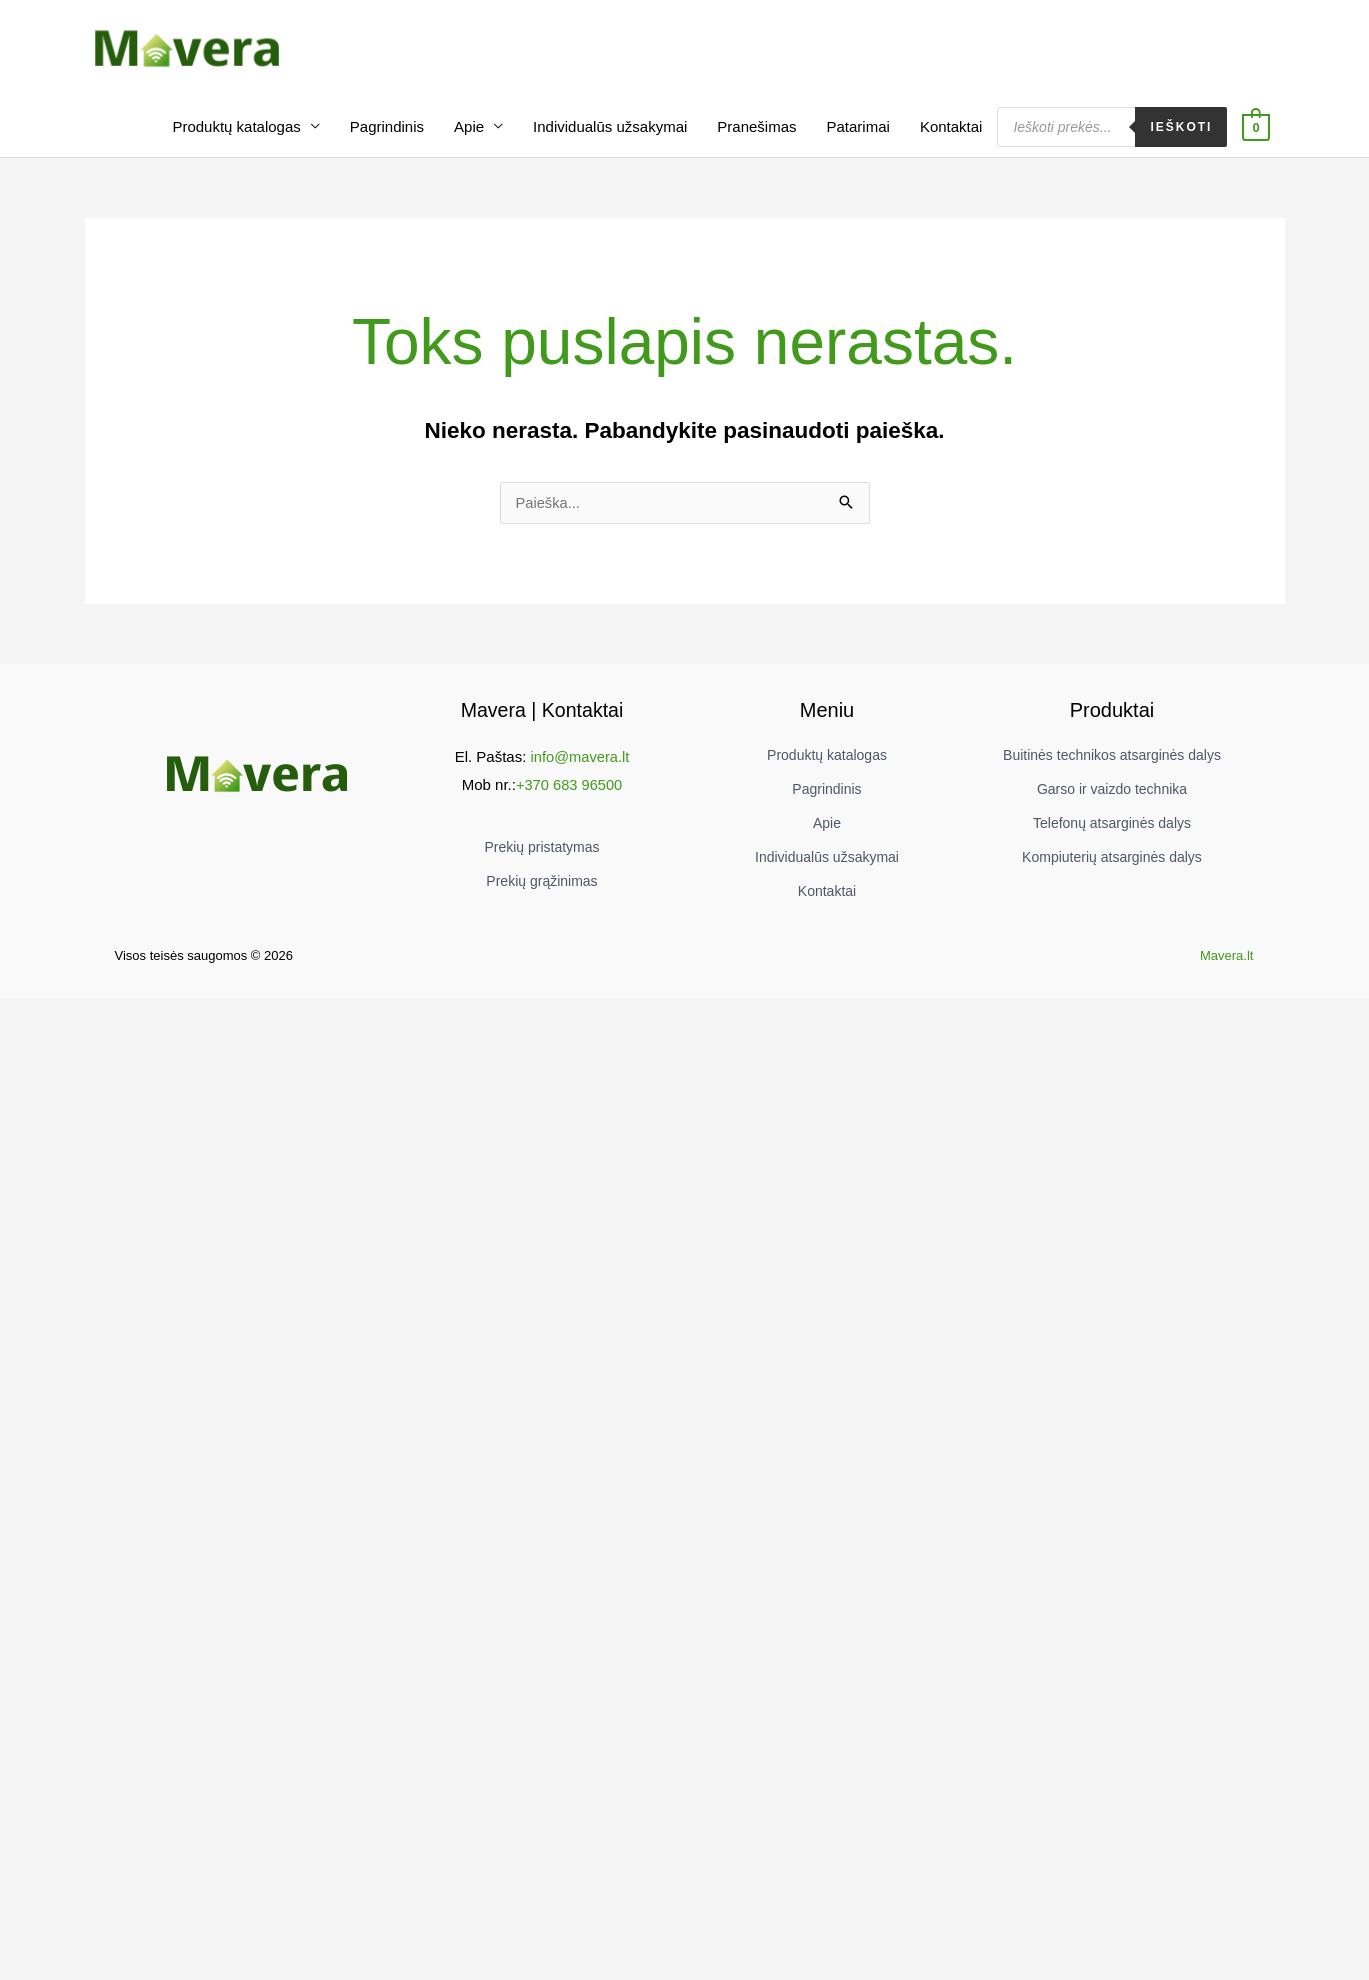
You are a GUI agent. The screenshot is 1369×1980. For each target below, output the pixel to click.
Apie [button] (469, 135)
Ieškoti (1181, 136)
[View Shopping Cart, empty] (1255, 135)
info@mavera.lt (579, 765)
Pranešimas (756, 135)
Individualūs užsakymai (610, 135)
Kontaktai (951, 135)
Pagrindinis (387, 135)
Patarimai (858, 135)
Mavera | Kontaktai (542, 720)
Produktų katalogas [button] (236, 135)
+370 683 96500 (569, 793)
